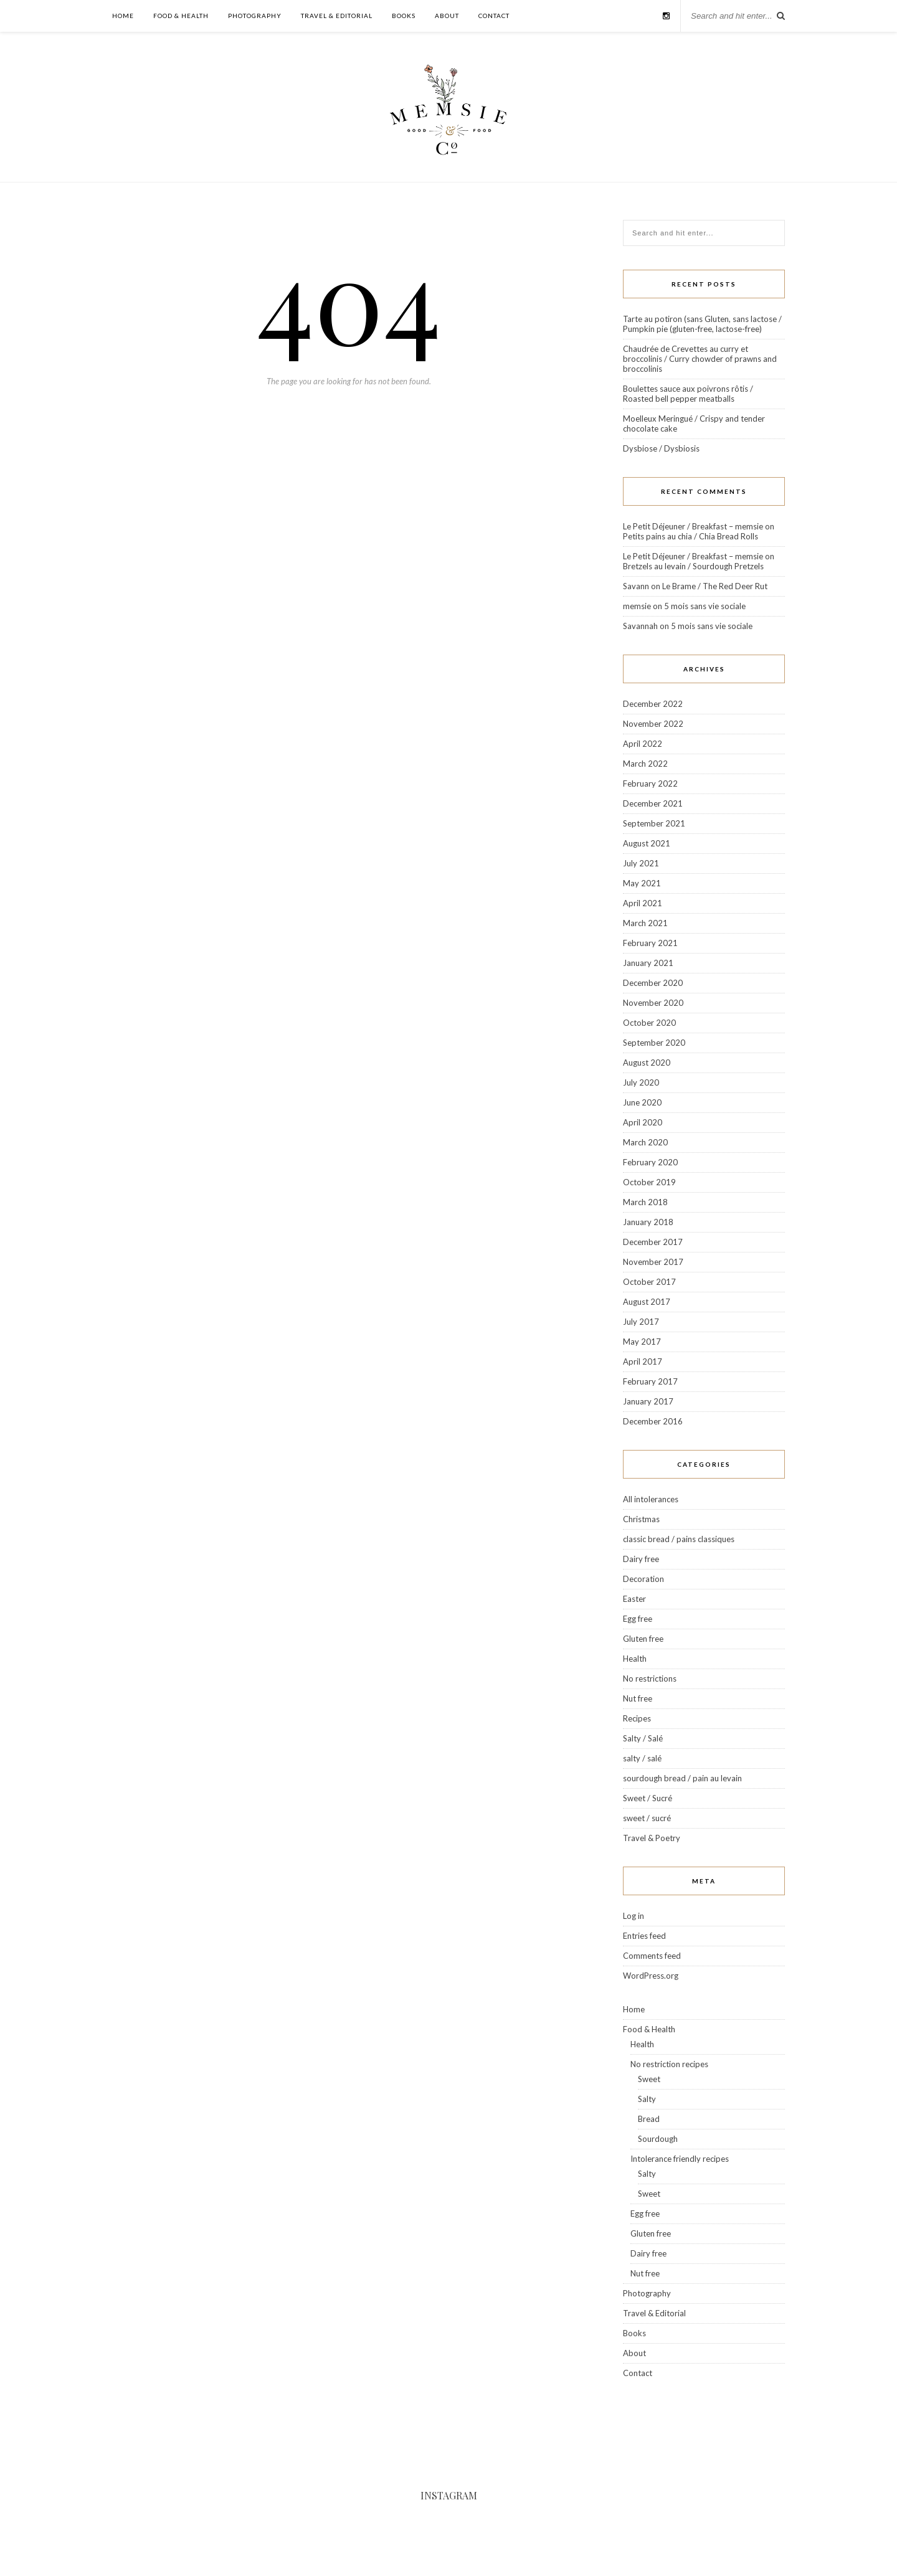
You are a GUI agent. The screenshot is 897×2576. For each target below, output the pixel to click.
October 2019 (649, 1182)
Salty (647, 2099)
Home (123, 15)
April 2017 (642, 1361)
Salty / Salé (643, 1738)
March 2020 (645, 1142)
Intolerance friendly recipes (679, 2159)
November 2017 (653, 1262)
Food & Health (181, 15)
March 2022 (645, 764)
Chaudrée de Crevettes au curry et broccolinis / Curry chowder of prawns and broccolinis (700, 359)
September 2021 (654, 823)
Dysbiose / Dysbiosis (661, 448)
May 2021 (642, 883)
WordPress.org (650, 1976)
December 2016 (653, 1421)
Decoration (643, 1579)
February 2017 (650, 1381)
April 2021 (642, 903)
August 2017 (646, 1302)
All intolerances (650, 1499)
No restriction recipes (669, 2064)
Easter (634, 1599)
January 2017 (648, 1401)
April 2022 (642, 744)
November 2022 (653, 724)
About (447, 15)
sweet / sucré (647, 1818)
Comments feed (652, 1956)
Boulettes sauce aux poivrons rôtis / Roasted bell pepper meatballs (688, 394)
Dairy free (641, 1559)
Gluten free (643, 1639)
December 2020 (653, 983)
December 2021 (653, 803)
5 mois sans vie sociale (705, 606)
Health (635, 1659)
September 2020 (654, 1043)
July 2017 (641, 1322)
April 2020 (642, 1122)
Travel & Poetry (651, 1838)
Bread (649, 2119)
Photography (255, 15)
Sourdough (658, 2139)
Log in (633, 1916)
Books (403, 15)
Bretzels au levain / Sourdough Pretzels (693, 566)
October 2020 (649, 1023)
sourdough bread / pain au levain (682, 1778)
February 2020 (650, 1162)
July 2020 (641, 1082)
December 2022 (653, 704)
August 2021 (646, 843)
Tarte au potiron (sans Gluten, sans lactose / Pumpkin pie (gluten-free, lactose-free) (702, 324)
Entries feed (644, 1936)
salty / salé (642, 1758)
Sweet (649, 2079)
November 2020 (653, 1003)
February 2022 (650, 783)
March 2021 (645, 923)
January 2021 (648, 963)
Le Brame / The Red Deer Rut (714, 586)
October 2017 (649, 1282)
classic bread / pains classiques (678, 1539)
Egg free (637, 1619)
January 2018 (648, 1222)
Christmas (641, 1519)
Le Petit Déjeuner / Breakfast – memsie (693, 526)
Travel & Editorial (337, 15)
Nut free (637, 1698)
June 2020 (642, 1102)
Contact (494, 15)
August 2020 (646, 1063)
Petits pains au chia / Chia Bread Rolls (690, 536)
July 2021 (641, 863)
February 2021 (650, 943)
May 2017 (642, 1342)
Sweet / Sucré (647, 1798)
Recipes (637, 1718)
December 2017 (653, 1242)
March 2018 (645, 1202)
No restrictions (649, 1678)
